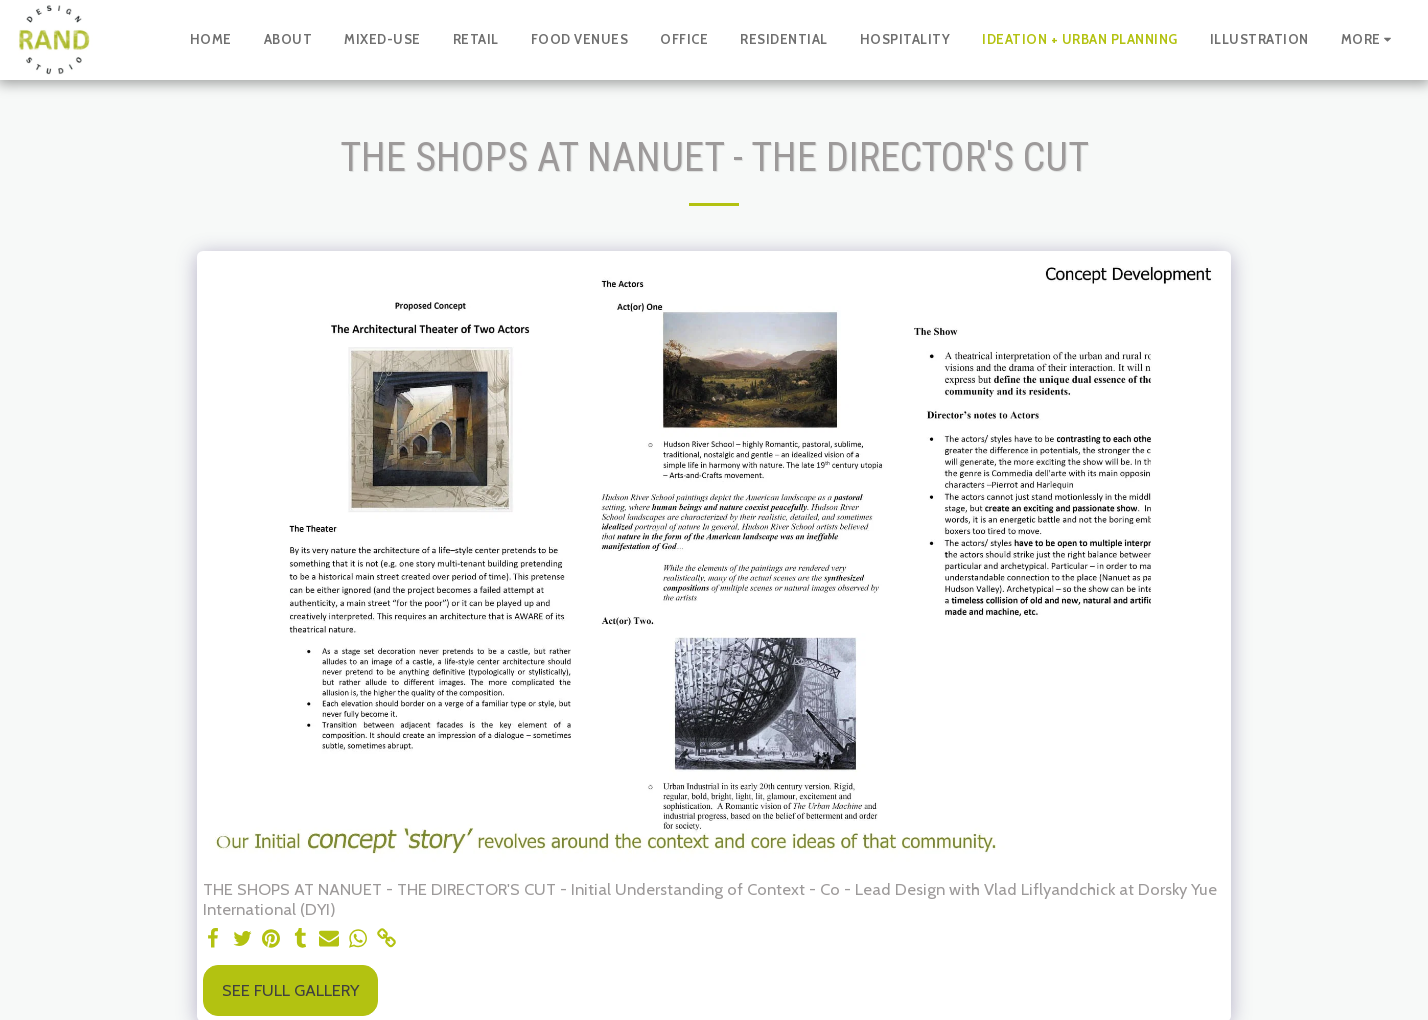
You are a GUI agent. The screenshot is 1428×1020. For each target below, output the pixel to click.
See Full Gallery (290, 990)
